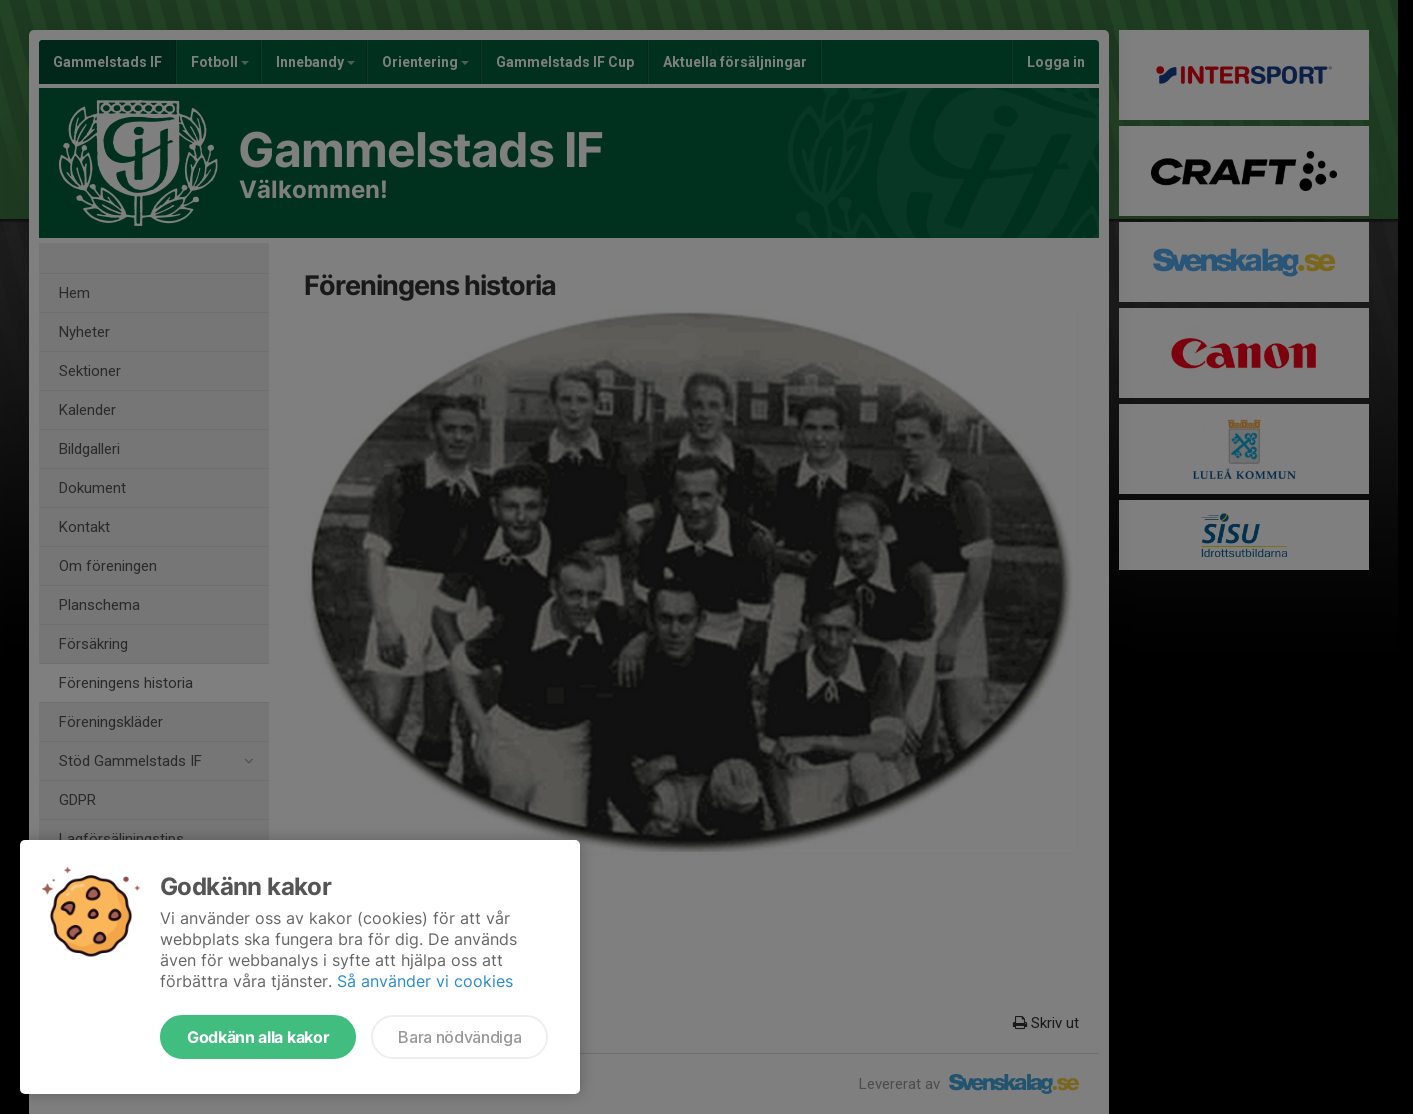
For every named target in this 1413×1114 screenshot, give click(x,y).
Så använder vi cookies (425, 981)
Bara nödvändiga (459, 1037)
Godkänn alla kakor (258, 1037)
